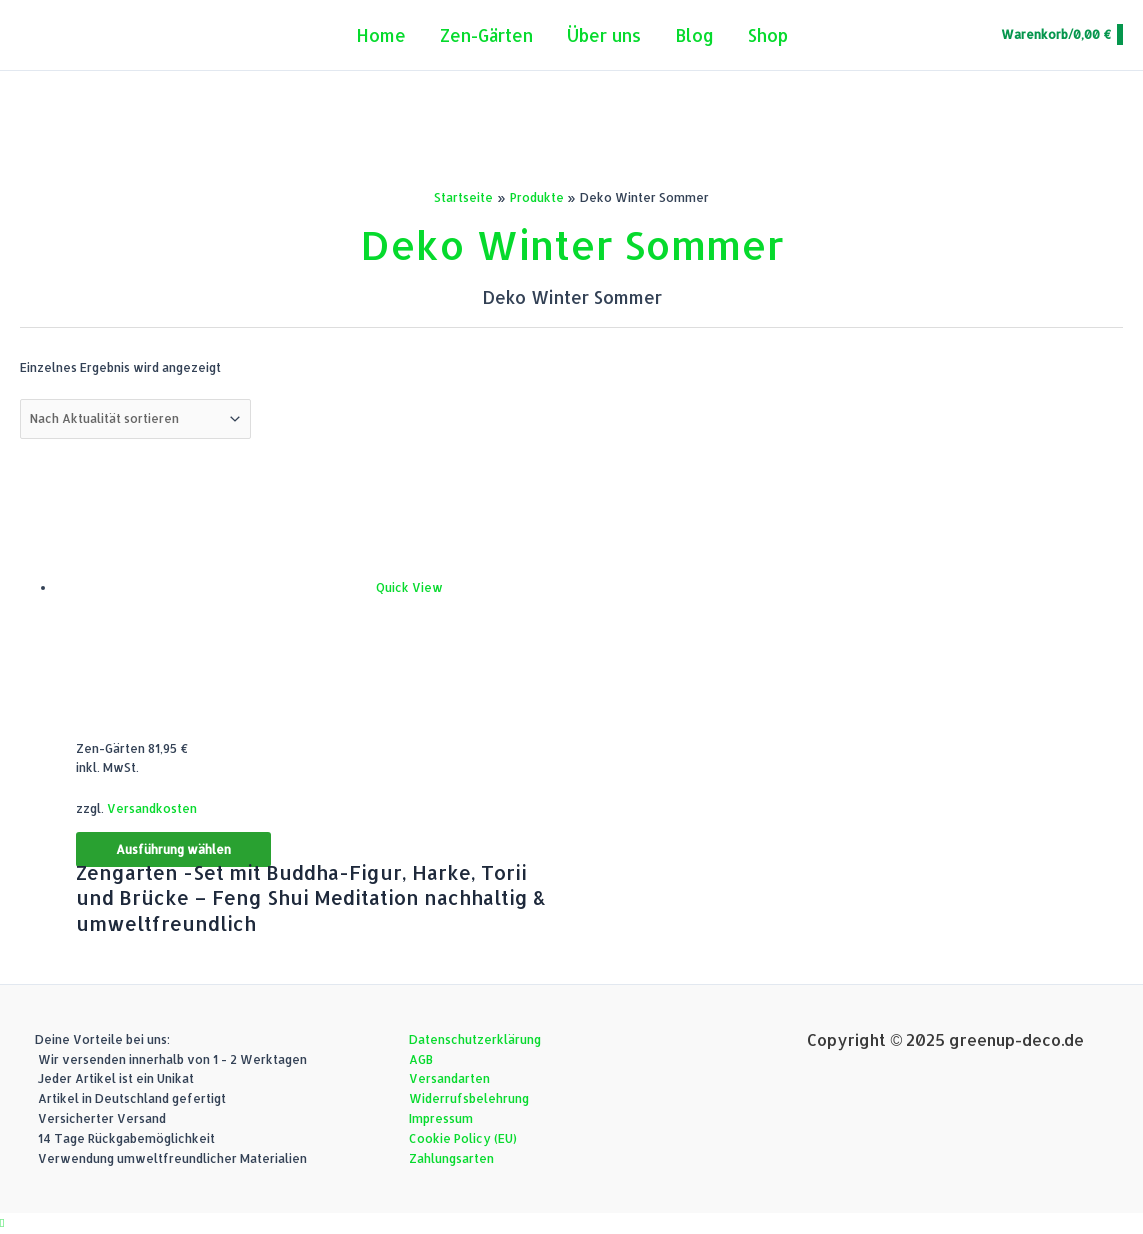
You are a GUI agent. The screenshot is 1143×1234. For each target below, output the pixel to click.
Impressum (441, 1118)
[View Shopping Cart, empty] (1061, 35)
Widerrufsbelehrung (469, 1098)
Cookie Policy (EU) (463, 1138)
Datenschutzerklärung (475, 1039)
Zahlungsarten (451, 1158)
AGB (421, 1059)
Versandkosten (152, 808)
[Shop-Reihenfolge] (135, 419)
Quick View (409, 587)
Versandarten (449, 1078)
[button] (2, 1222)
